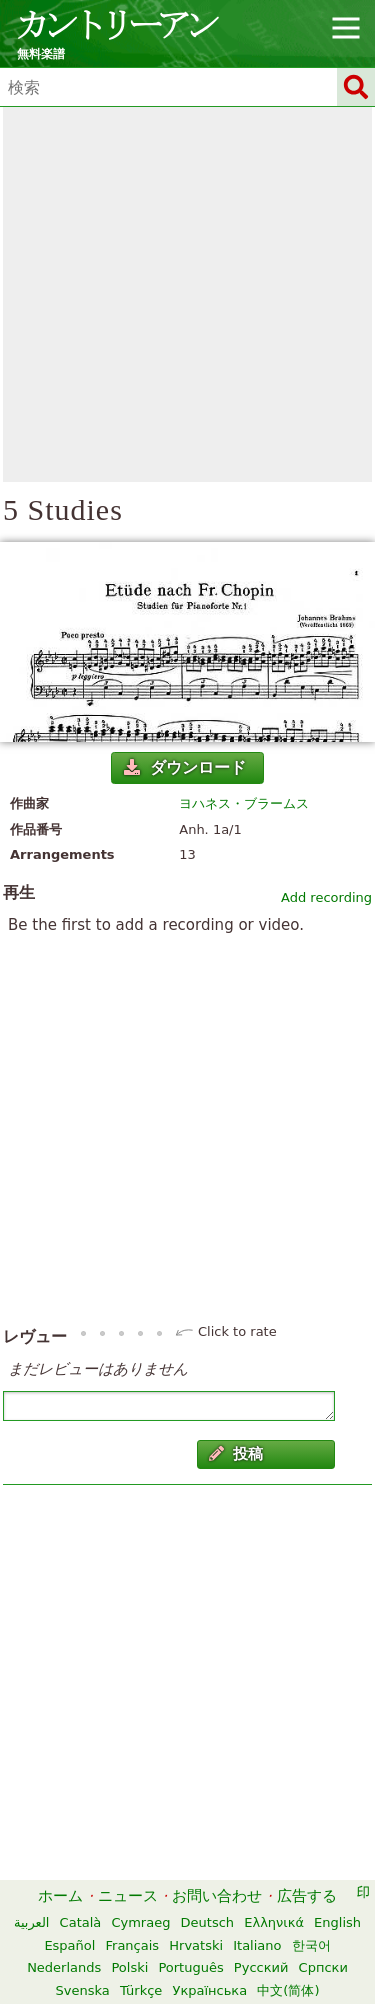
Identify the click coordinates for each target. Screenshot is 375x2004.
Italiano (257, 1945)
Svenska (83, 1990)
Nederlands (64, 1967)
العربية (32, 1922)
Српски (323, 1967)
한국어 (311, 1945)
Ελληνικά (274, 1922)
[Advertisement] (187, 294)
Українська (209, 1990)
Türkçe (141, 1990)
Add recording (326, 897)
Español (69, 1945)
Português (190, 1967)
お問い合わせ (217, 1896)
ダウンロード (185, 767)
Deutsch (208, 1922)
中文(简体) (288, 1990)
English (337, 1922)
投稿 (236, 1454)
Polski (129, 1967)
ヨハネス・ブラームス (244, 803)
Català (81, 1922)
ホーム (60, 1896)
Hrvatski (196, 1945)
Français (133, 1945)
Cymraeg (140, 1922)
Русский (261, 1967)
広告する (307, 1896)
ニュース (128, 1896)
